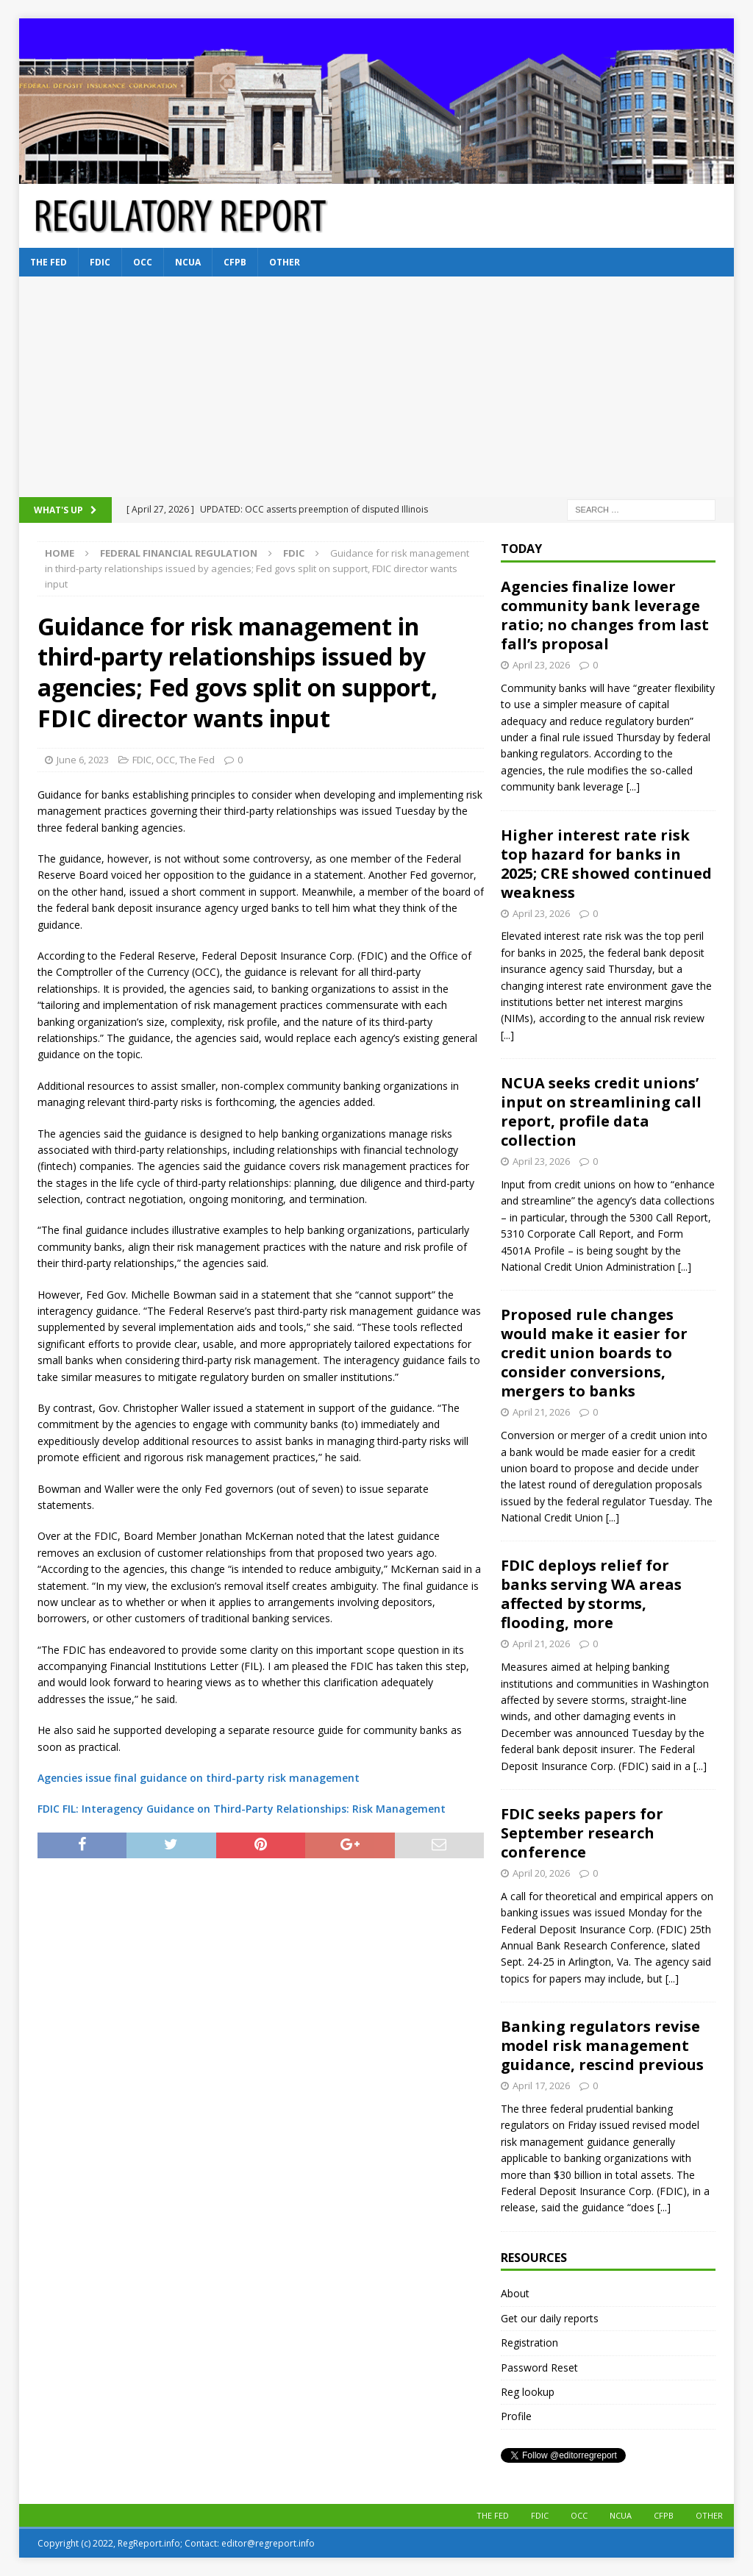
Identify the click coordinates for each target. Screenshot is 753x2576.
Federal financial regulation (178, 553)
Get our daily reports (550, 2318)
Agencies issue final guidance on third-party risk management (199, 1778)
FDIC (100, 262)
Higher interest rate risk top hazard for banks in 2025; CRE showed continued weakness (606, 863)
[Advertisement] (377, 387)
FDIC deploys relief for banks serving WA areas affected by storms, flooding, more (591, 1594)
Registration (529, 2343)
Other (284, 262)
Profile (516, 2416)
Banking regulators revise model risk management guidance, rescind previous (602, 2045)
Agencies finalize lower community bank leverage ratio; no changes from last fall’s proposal (605, 615)
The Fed (48, 262)
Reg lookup (527, 2392)
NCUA (188, 262)
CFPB (235, 262)
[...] (633, 786)
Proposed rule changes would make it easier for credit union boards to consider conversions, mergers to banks (594, 1353)
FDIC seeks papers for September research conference (582, 1833)
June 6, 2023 (83, 759)
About (515, 2293)
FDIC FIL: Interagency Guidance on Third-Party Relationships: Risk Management (242, 1809)
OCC (142, 262)
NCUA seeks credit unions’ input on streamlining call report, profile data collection (601, 1111)
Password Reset (539, 2368)
